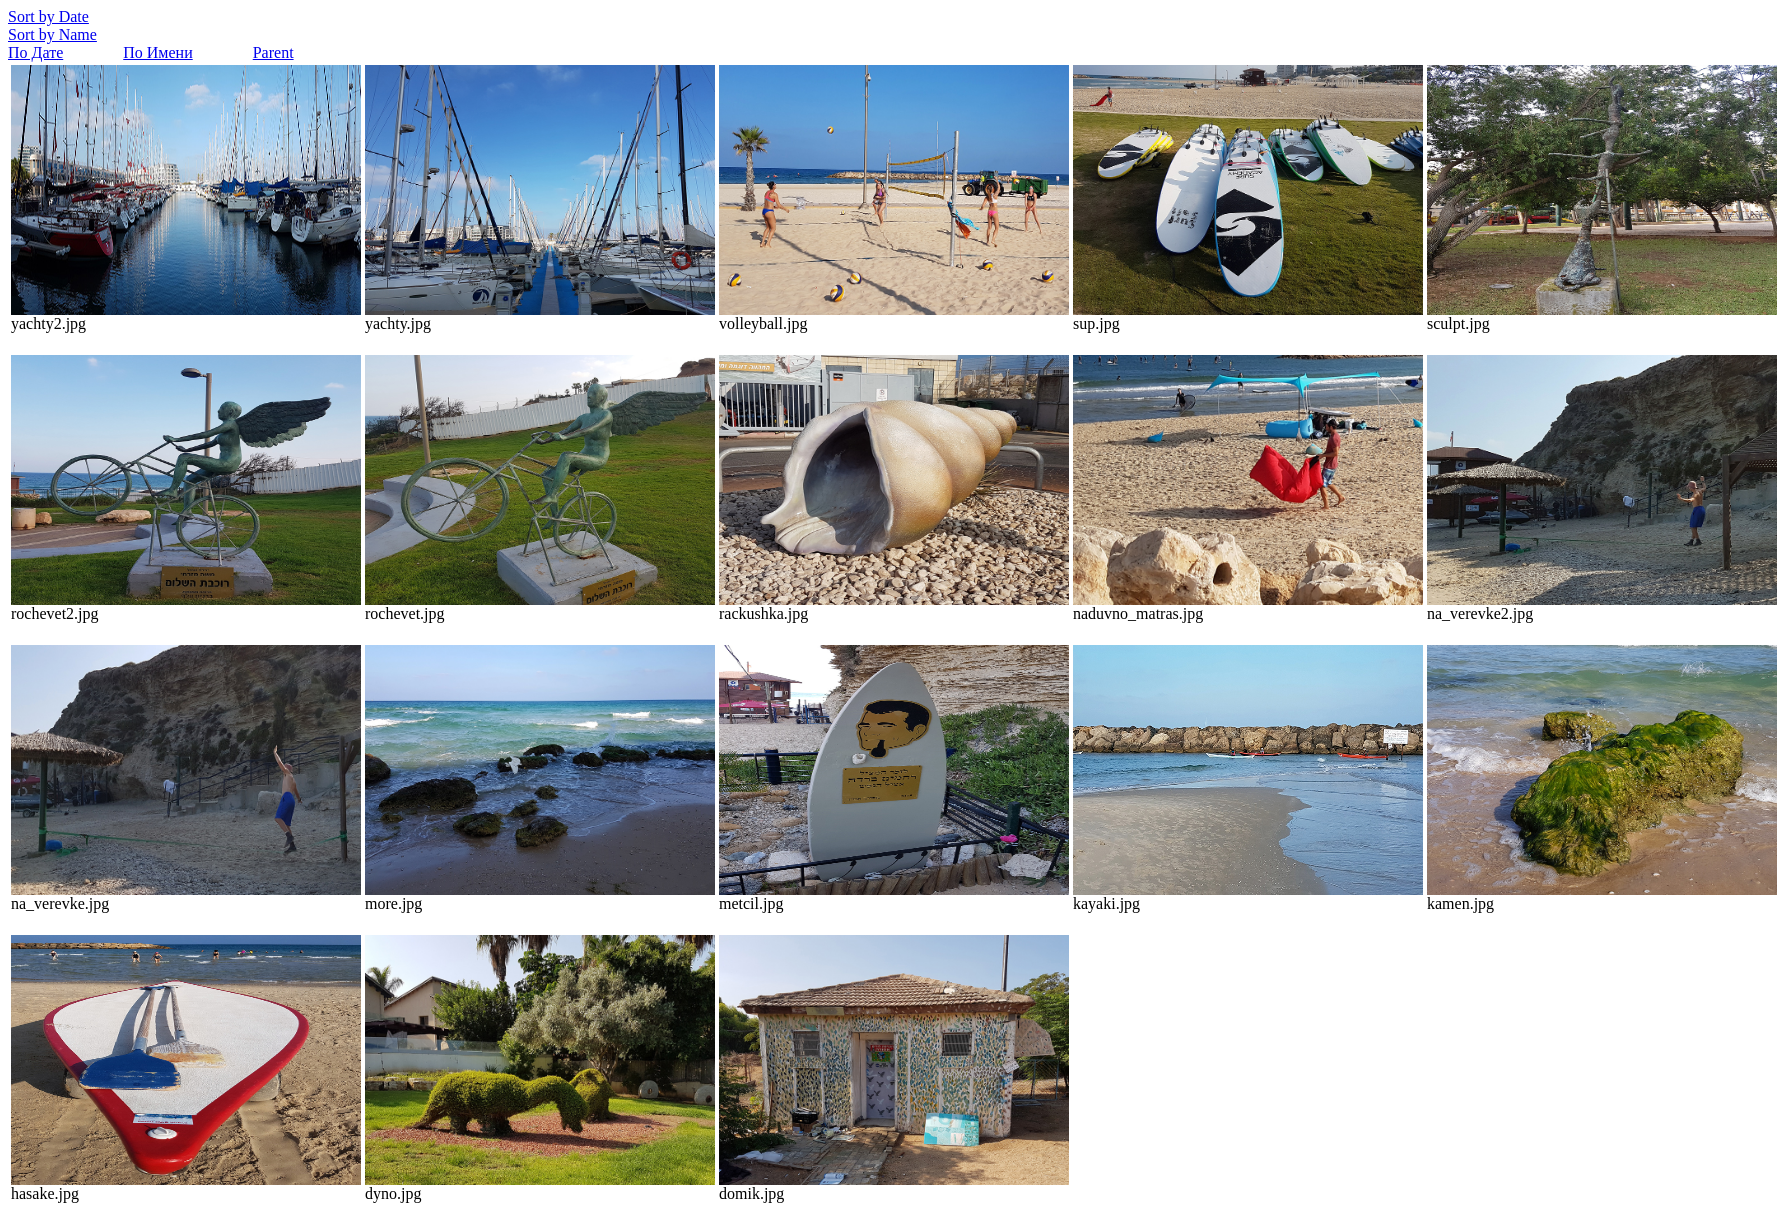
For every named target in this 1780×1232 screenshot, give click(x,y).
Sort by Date (48, 16)
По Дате (35, 52)
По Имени (157, 52)
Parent (273, 52)
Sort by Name (52, 34)
